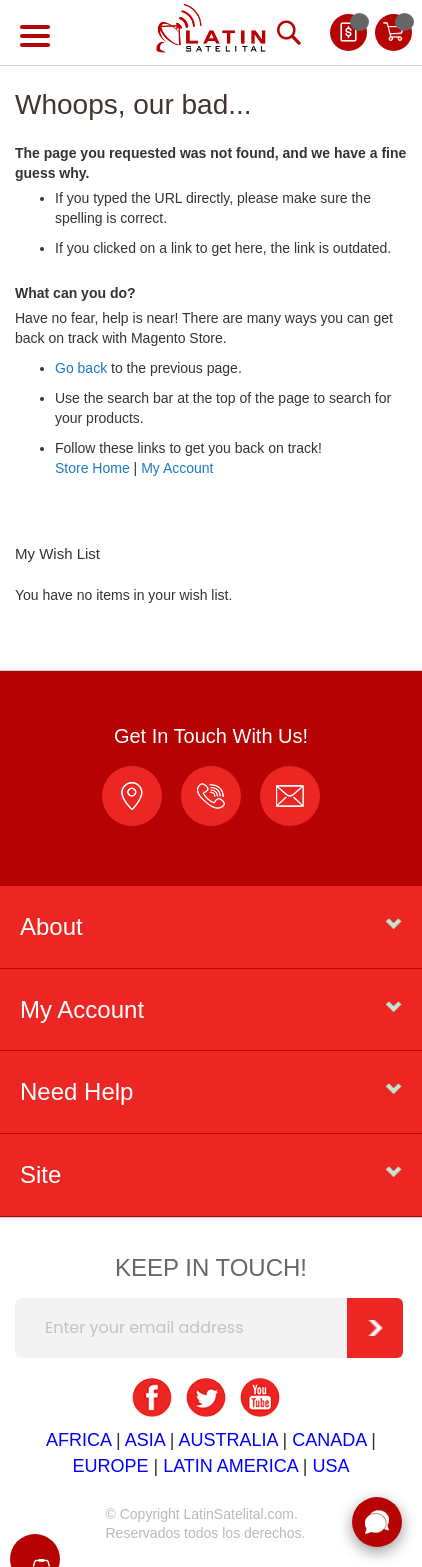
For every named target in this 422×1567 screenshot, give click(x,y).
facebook (152, 1398)
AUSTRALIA (227, 1440)
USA (331, 1466)
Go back (81, 368)
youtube (260, 1398)
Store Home (92, 468)
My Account (177, 468)
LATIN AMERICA (230, 1466)
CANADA (329, 1440)
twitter (206, 1398)
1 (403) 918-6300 (211, 796)
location (132, 796)
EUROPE (110, 1466)
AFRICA (78, 1440)
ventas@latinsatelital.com (290, 796)
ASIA (145, 1440)
